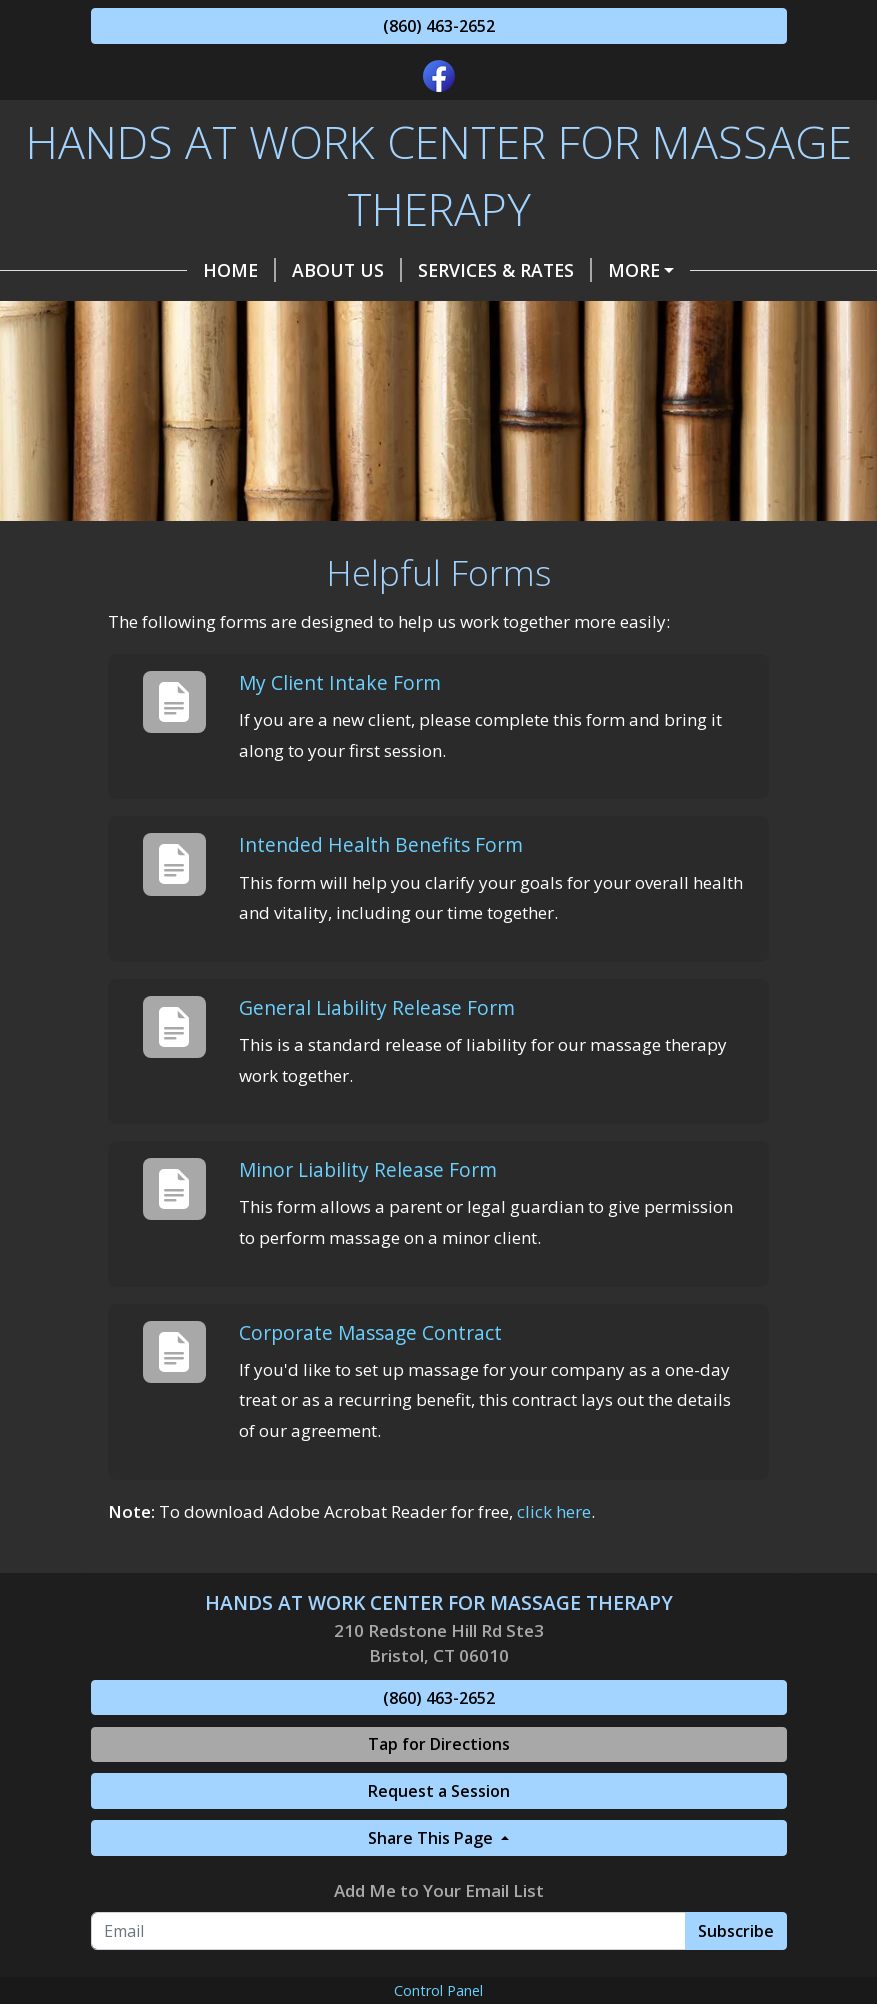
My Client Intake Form (340, 682)
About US (347, 270)
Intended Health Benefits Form (381, 844)
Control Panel (438, 1990)
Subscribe (736, 1931)
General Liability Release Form (377, 1007)
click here (554, 1511)
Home (239, 270)
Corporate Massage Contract (370, 1332)
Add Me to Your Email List (439, 1890)
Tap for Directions (439, 1744)
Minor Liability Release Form (368, 1169)
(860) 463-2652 (439, 26)
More (634, 270)
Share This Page (432, 1838)
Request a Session (439, 1791)
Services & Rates (505, 270)
